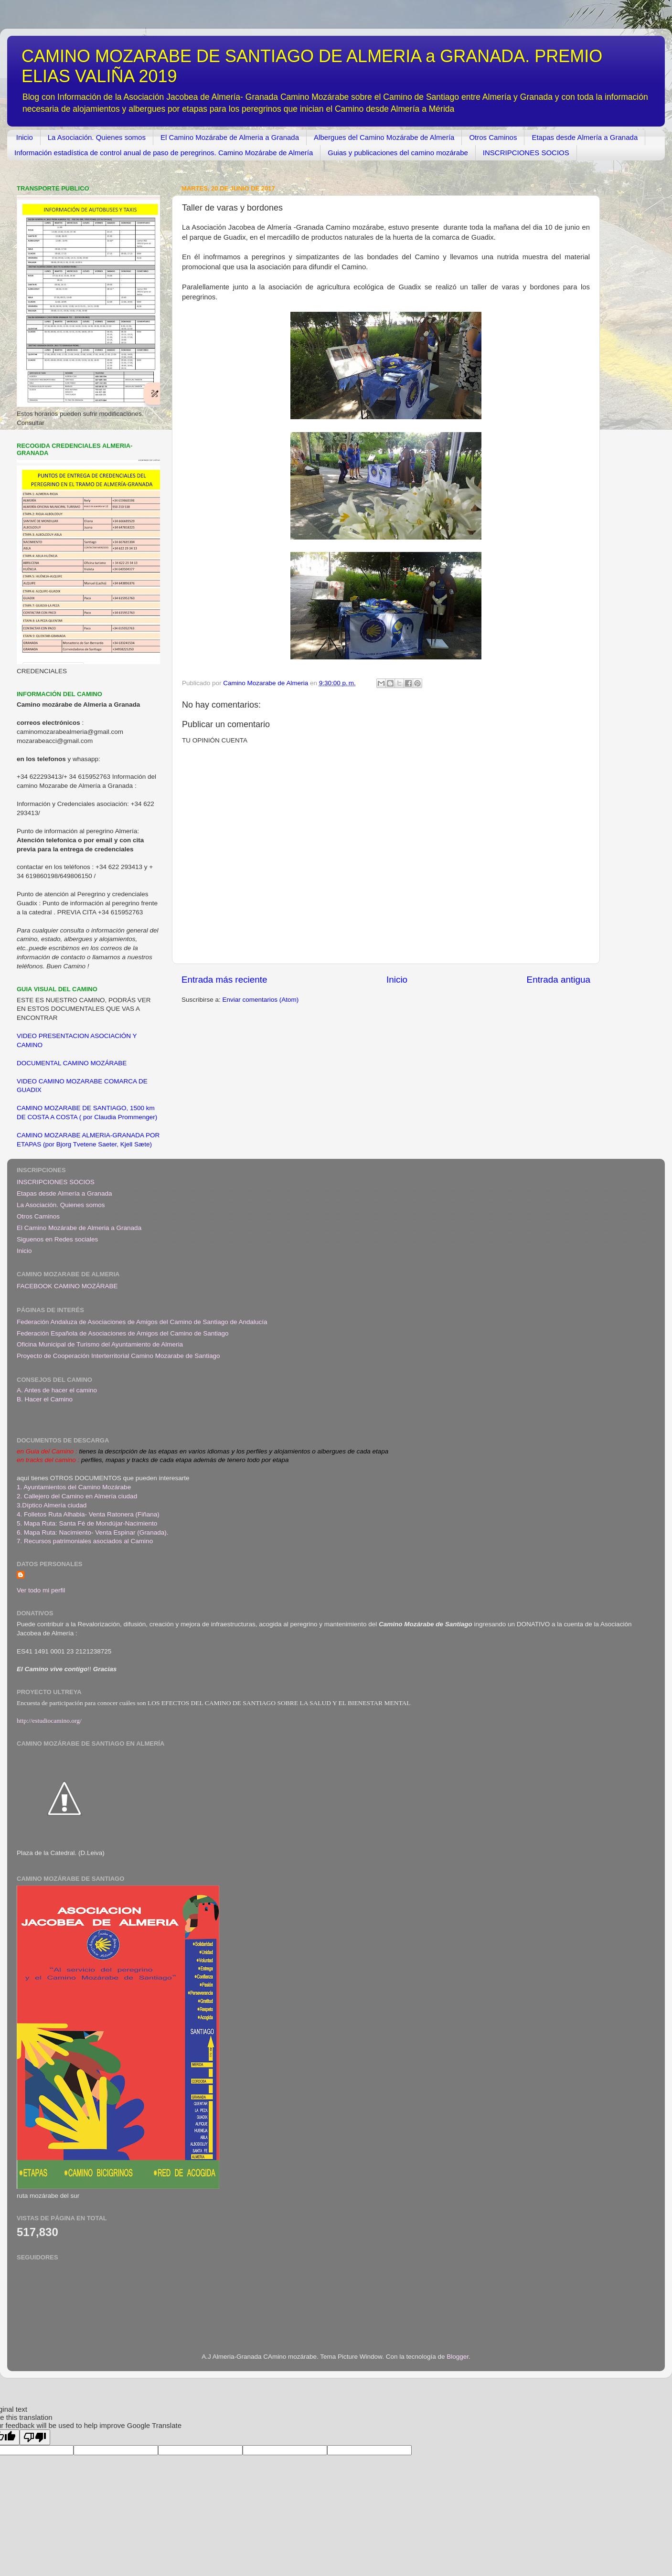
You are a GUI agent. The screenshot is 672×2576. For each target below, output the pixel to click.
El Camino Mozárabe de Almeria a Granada (229, 137)
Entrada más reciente (224, 980)
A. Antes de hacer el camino (57, 1390)
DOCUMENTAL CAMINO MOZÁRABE (72, 1063)
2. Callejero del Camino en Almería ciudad (77, 1496)
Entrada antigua (558, 980)
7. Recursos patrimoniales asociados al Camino (85, 1541)
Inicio (24, 137)
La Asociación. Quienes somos (97, 137)
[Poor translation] (35, 2437)
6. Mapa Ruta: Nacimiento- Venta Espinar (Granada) (92, 1532)
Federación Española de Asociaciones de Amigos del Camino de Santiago (123, 1333)
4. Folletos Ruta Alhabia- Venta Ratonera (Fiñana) (88, 1514)
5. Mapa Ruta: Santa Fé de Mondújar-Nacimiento (87, 1523)
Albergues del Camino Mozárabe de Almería (384, 137)
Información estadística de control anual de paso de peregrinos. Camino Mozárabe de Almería (163, 152)
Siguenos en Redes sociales (57, 1239)
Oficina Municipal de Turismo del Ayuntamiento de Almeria (100, 1344)
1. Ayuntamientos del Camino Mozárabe (74, 1487)
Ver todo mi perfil (41, 1590)
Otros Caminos (493, 137)
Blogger (458, 2356)
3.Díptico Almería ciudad (51, 1505)
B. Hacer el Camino (45, 1399)
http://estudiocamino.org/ (49, 1720)
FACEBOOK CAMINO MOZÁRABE (67, 1286)
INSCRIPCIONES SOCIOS (526, 152)
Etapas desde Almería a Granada (585, 137)
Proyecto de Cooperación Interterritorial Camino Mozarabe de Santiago (118, 1355)
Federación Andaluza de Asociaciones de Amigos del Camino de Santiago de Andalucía (142, 1321)
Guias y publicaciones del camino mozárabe (398, 152)
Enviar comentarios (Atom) (261, 999)
